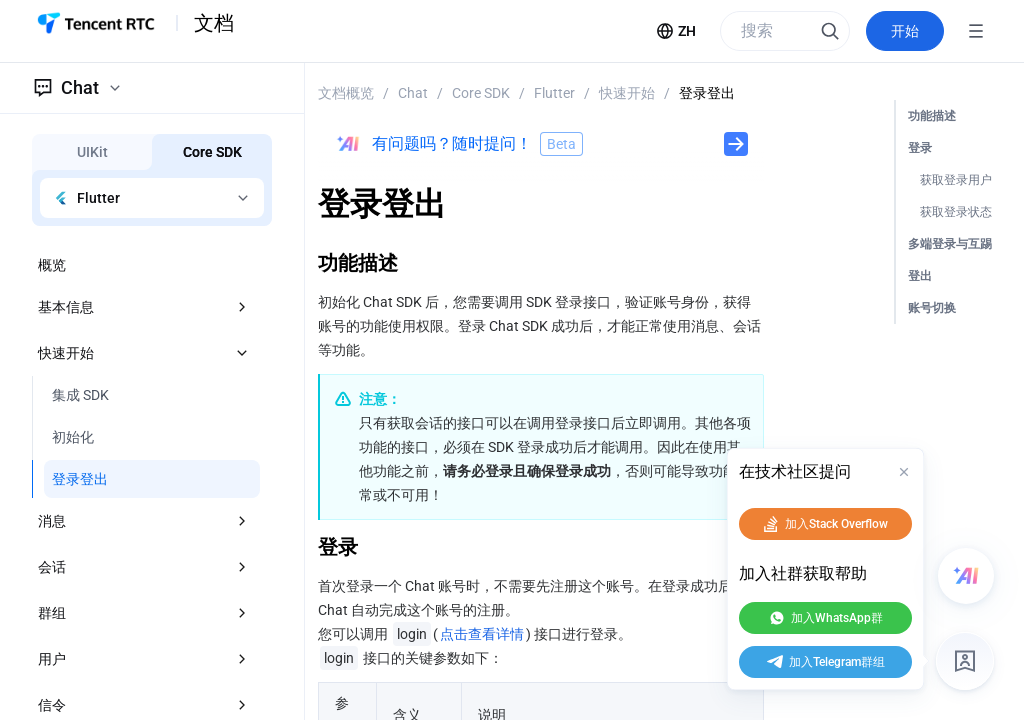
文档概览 (346, 93)
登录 (920, 148)
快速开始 (627, 93)
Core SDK (481, 93)
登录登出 (707, 93)
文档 (214, 23)
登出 (920, 276)
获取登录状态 (956, 212)
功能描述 (932, 116)
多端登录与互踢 (950, 244)
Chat (413, 93)
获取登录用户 (956, 180)
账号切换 (932, 308)
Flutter (554, 93)
